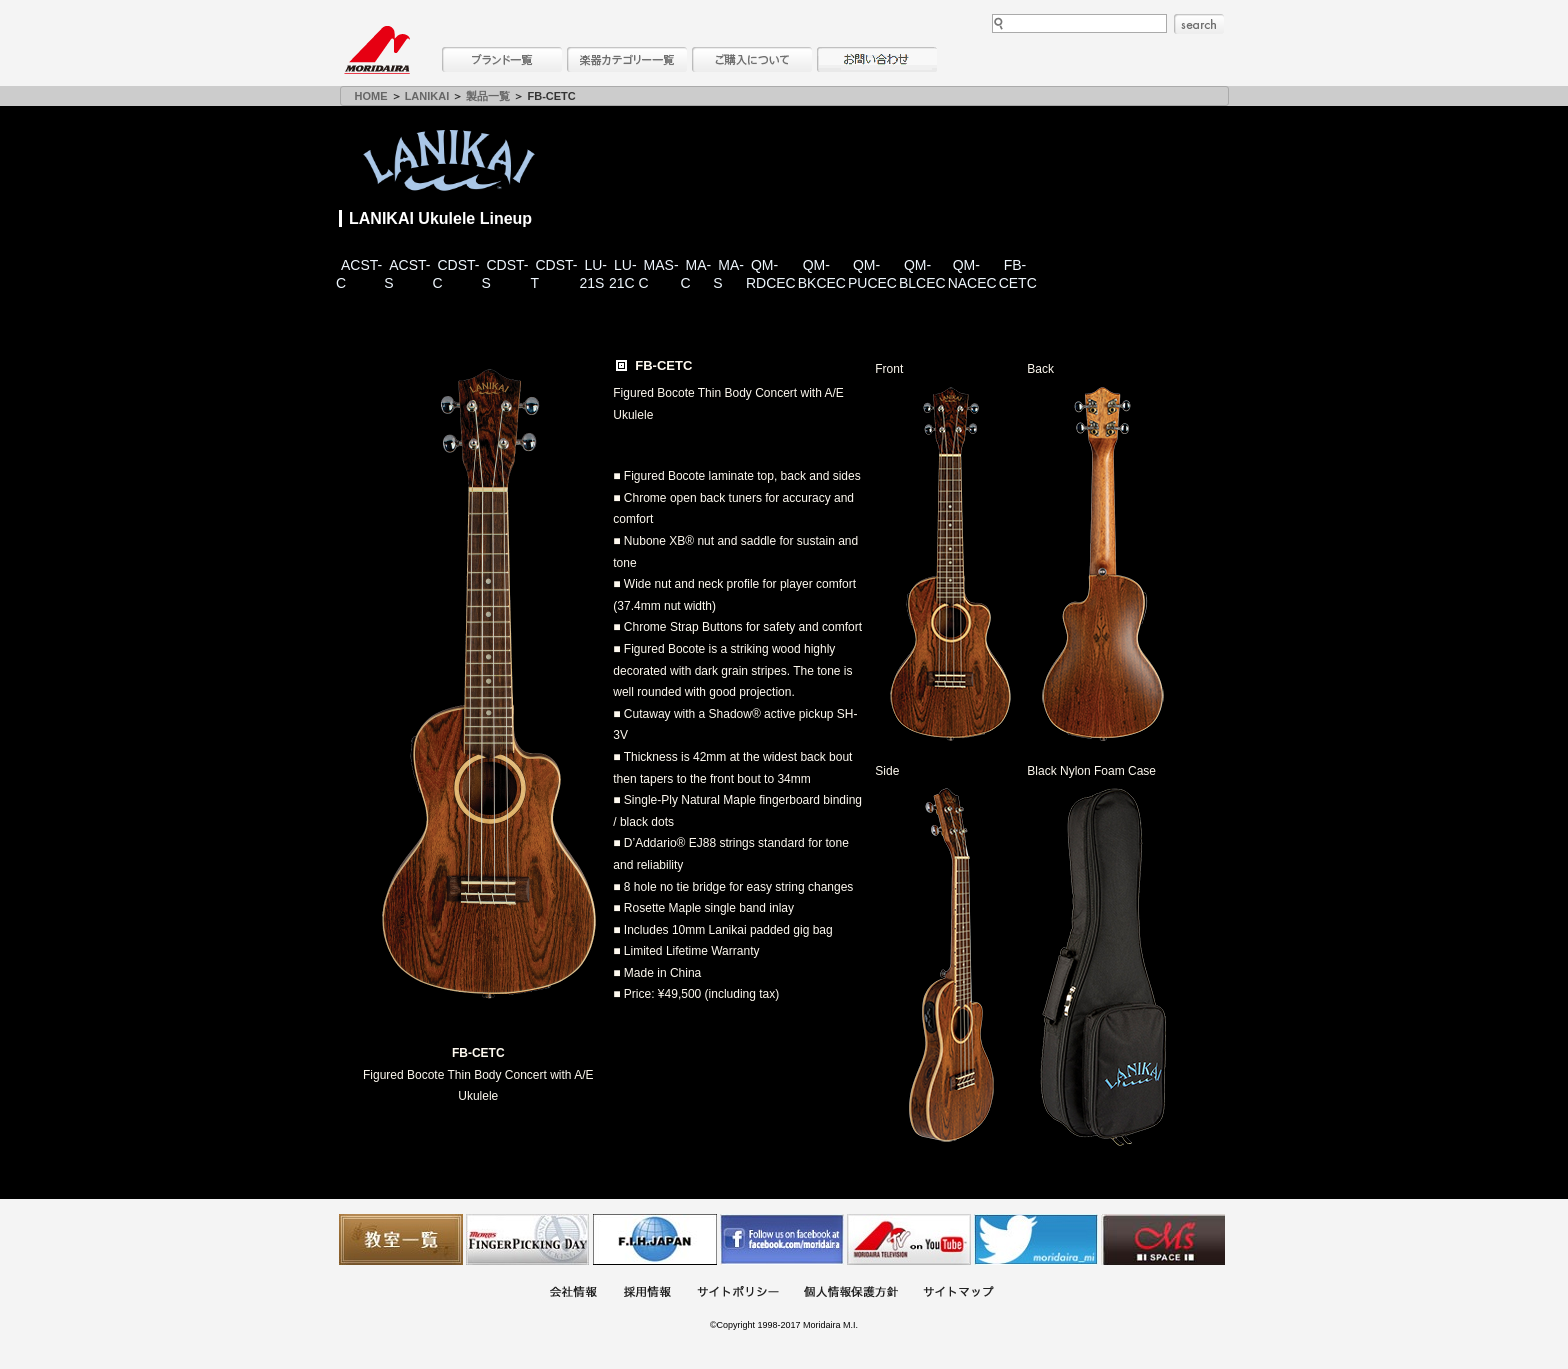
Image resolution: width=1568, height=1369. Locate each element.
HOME (371, 96)
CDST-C (455, 274)
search (1199, 24)
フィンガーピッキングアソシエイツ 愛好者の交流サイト (528, 1239)
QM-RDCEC (771, 274)
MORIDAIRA (377, 50)
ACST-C (359, 274)
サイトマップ (958, 1293)
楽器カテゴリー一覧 (627, 59)
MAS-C (659, 274)
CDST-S (504, 274)
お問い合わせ (877, 59)
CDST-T (553, 274)
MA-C (696, 274)
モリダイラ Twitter (1036, 1239)
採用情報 (647, 1293)
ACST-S (407, 274)
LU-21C (623, 274)
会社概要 (573, 1293)
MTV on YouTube (909, 1239)
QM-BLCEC (922, 274)
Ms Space (1163, 1239)
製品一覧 (488, 96)
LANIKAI (427, 96)
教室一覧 (401, 1239)
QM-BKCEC (822, 274)
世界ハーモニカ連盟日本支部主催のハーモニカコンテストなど (655, 1239)
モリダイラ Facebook (782, 1239)
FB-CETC (1018, 274)
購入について (752, 59)
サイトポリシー (738, 1293)
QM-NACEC (972, 274)
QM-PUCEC (872, 274)
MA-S (728, 274)
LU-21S (593, 274)
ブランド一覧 (502, 59)
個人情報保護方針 (851, 1293)
